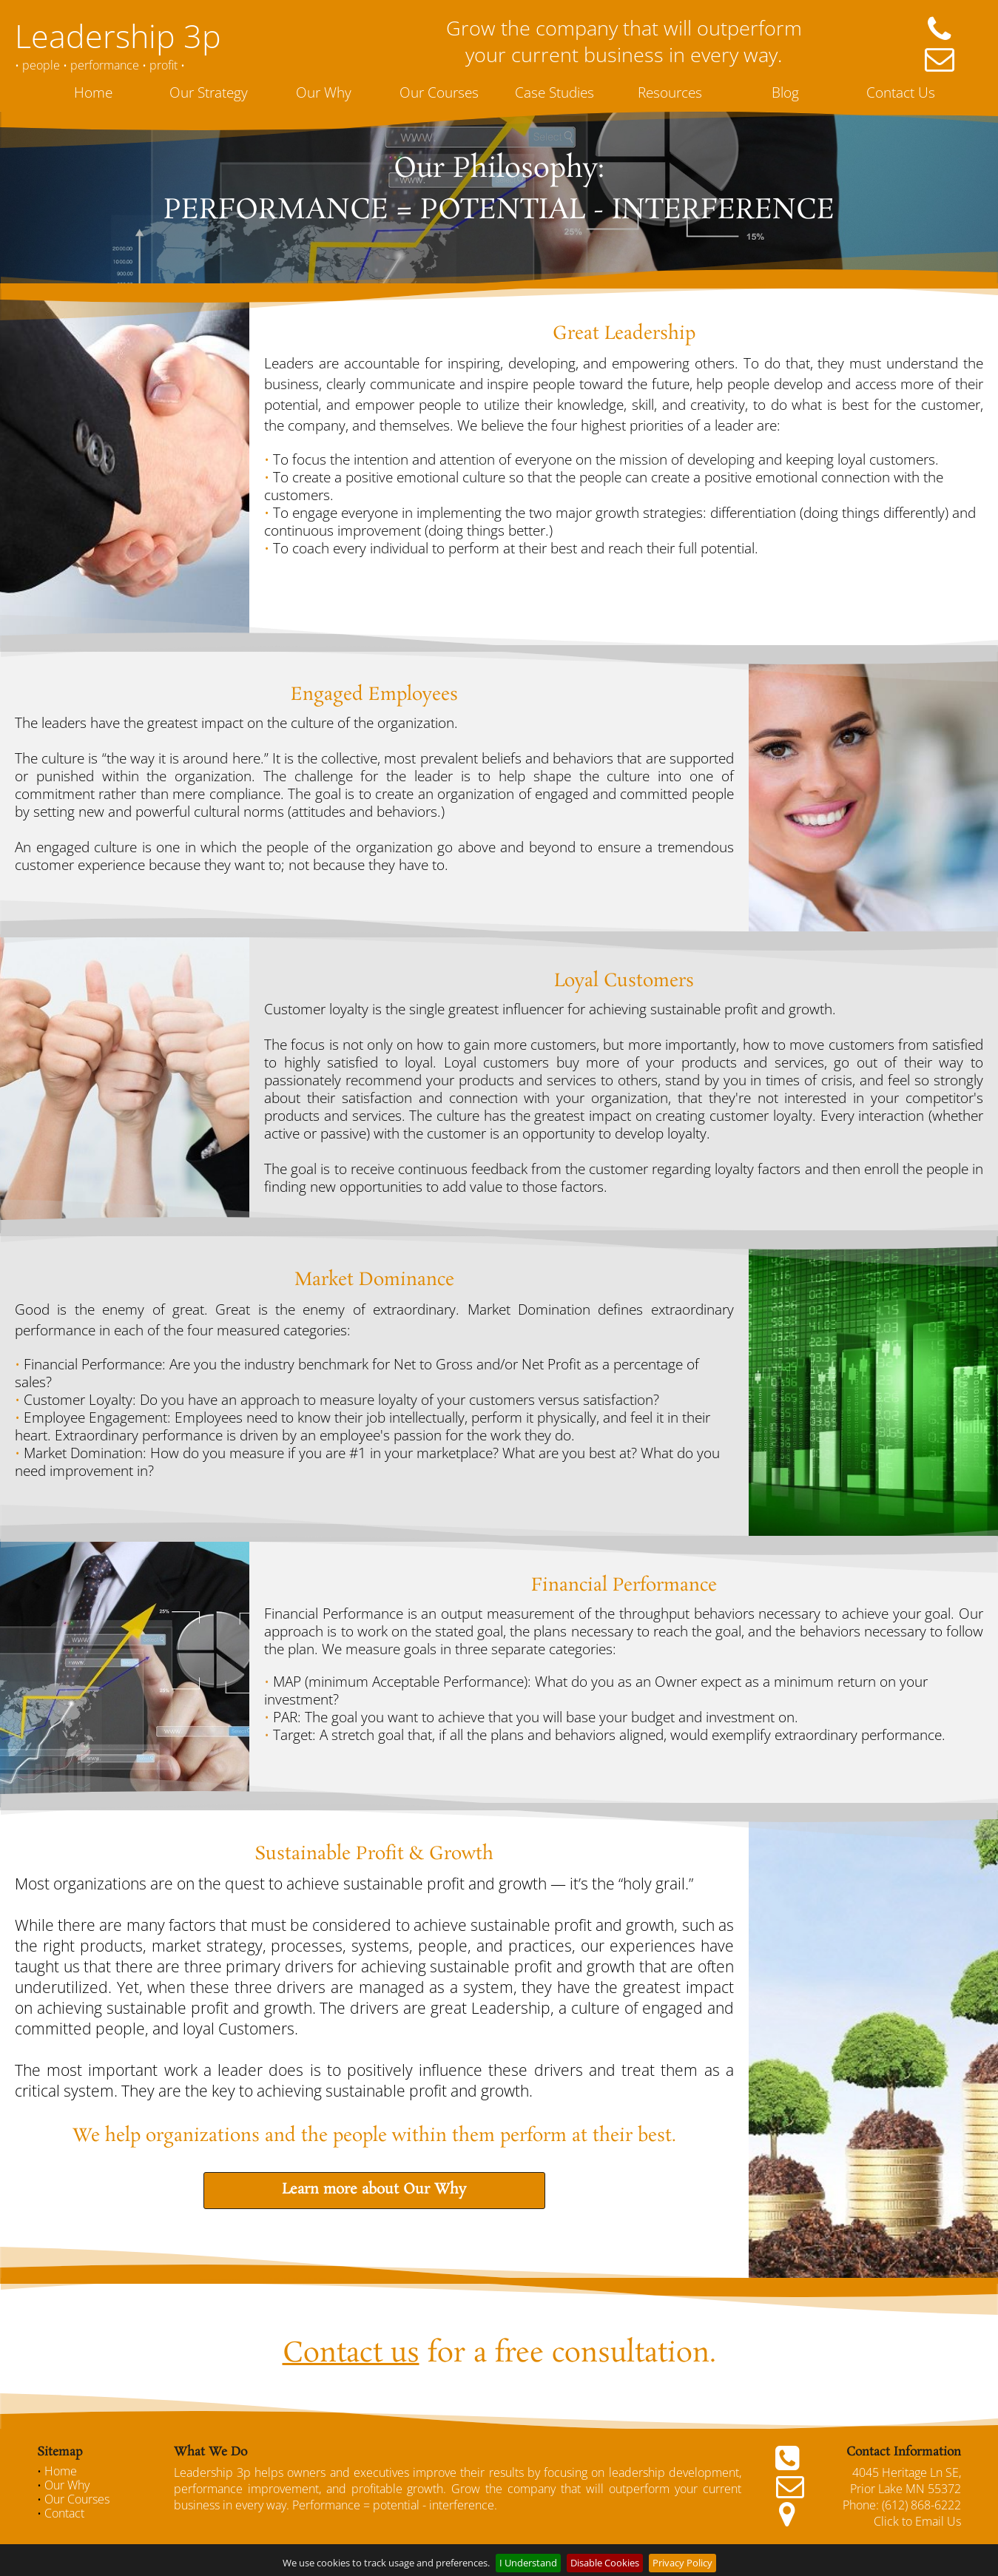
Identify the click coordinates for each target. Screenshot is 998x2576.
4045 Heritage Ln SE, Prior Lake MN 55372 (905, 2480)
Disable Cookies (604, 2562)
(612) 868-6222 (921, 2505)
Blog (785, 92)
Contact (64, 2513)
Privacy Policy (682, 2562)
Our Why (323, 92)
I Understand (528, 2562)
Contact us (351, 2354)
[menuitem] (94, 92)
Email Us (938, 2521)
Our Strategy (208, 92)
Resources (670, 92)
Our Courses (439, 92)
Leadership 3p (118, 36)
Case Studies (554, 92)
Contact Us (900, 92)
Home (93, 92)
